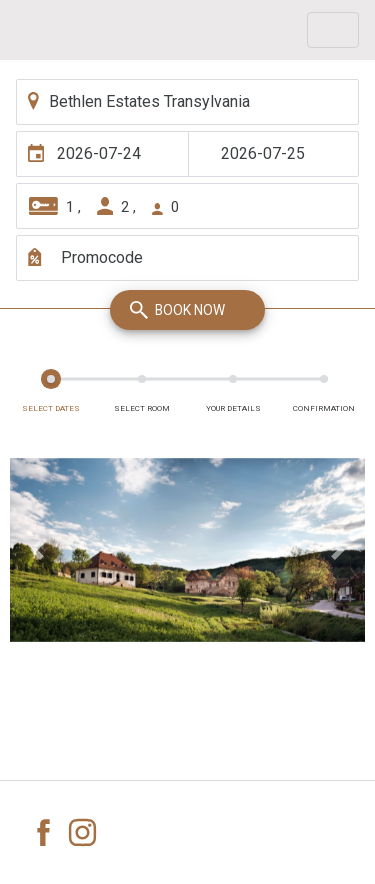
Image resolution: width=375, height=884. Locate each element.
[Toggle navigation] (333, 30)
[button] (36, 550)
